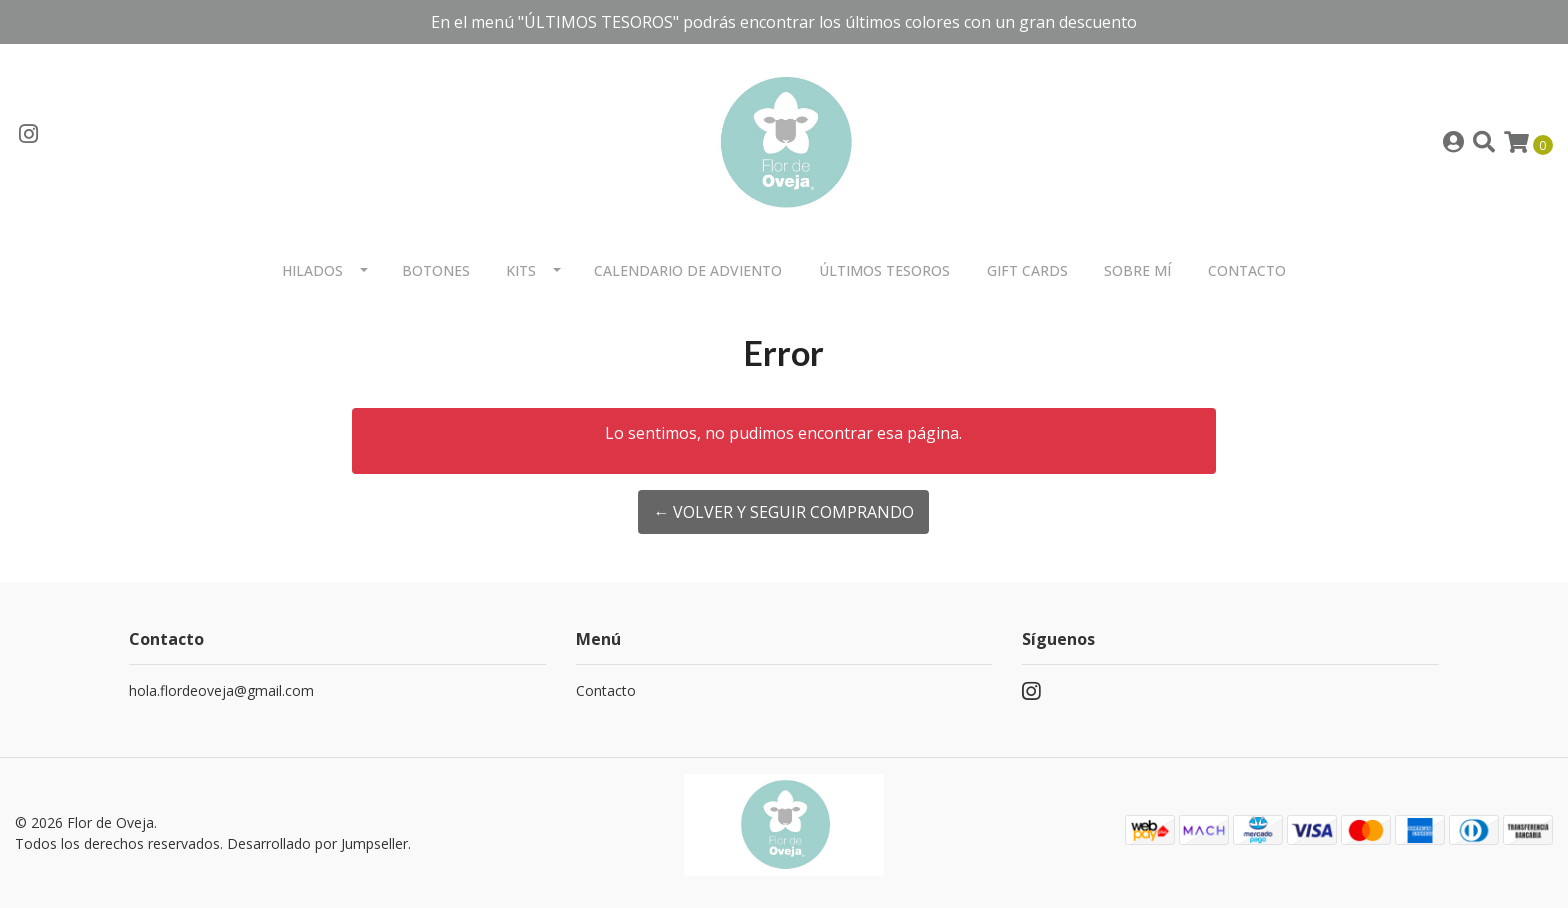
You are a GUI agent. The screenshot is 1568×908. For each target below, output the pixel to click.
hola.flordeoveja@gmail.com (221, 690)
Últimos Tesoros (884, 270)
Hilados (312, 270)
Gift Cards (1027, 270)
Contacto (1247, 270)
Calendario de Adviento (688, 270)
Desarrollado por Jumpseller (317, 843)
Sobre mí (1137, 270)
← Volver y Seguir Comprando (783, 512)
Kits (521, 270)
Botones (436, 270)
